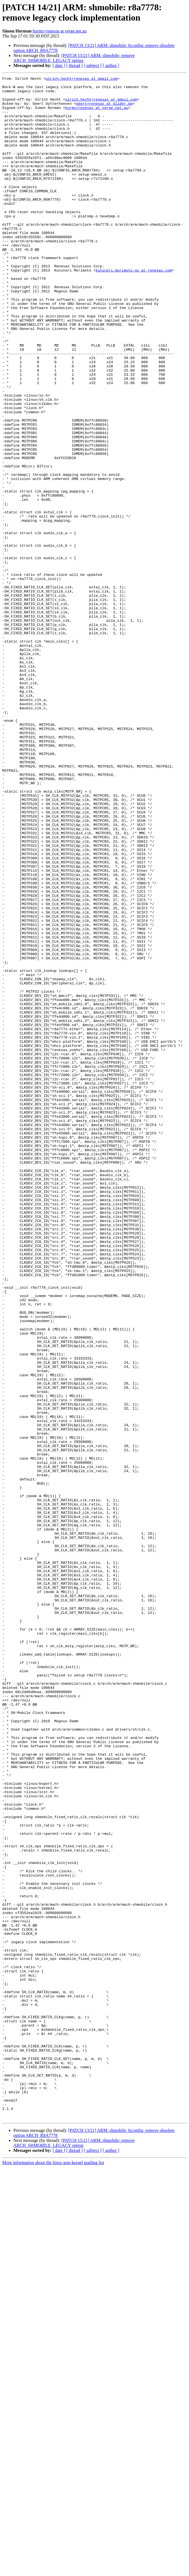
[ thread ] (74, 65)
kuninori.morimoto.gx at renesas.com (133, 309)
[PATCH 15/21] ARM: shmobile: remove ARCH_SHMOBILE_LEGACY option (74, 58)
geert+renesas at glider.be (104, 109)
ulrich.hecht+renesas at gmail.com (81, 79)
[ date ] (59, 65)
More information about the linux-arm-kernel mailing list (53, 2571)
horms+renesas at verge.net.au (60, 31)
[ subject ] (93, 65)
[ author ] (111, 65)
